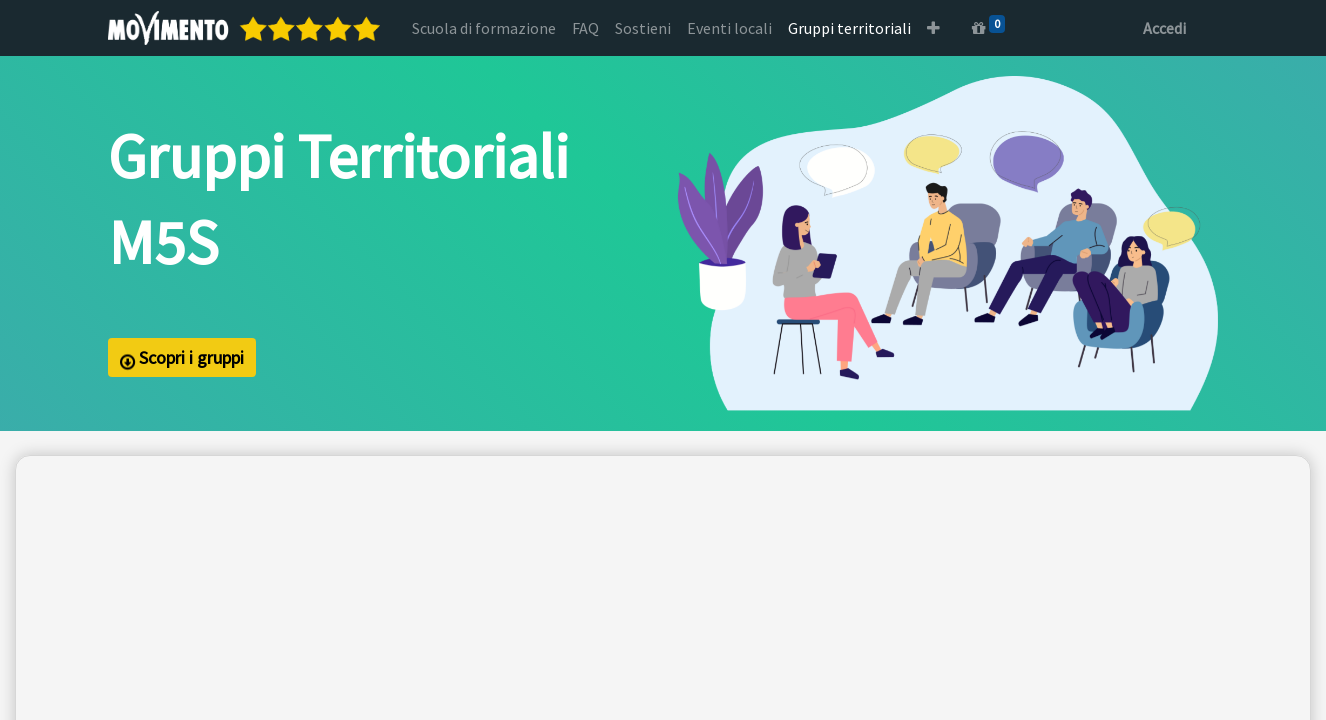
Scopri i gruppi (182, 358)
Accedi (1164, 28)
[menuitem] (484, 28)
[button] (933, 28)
